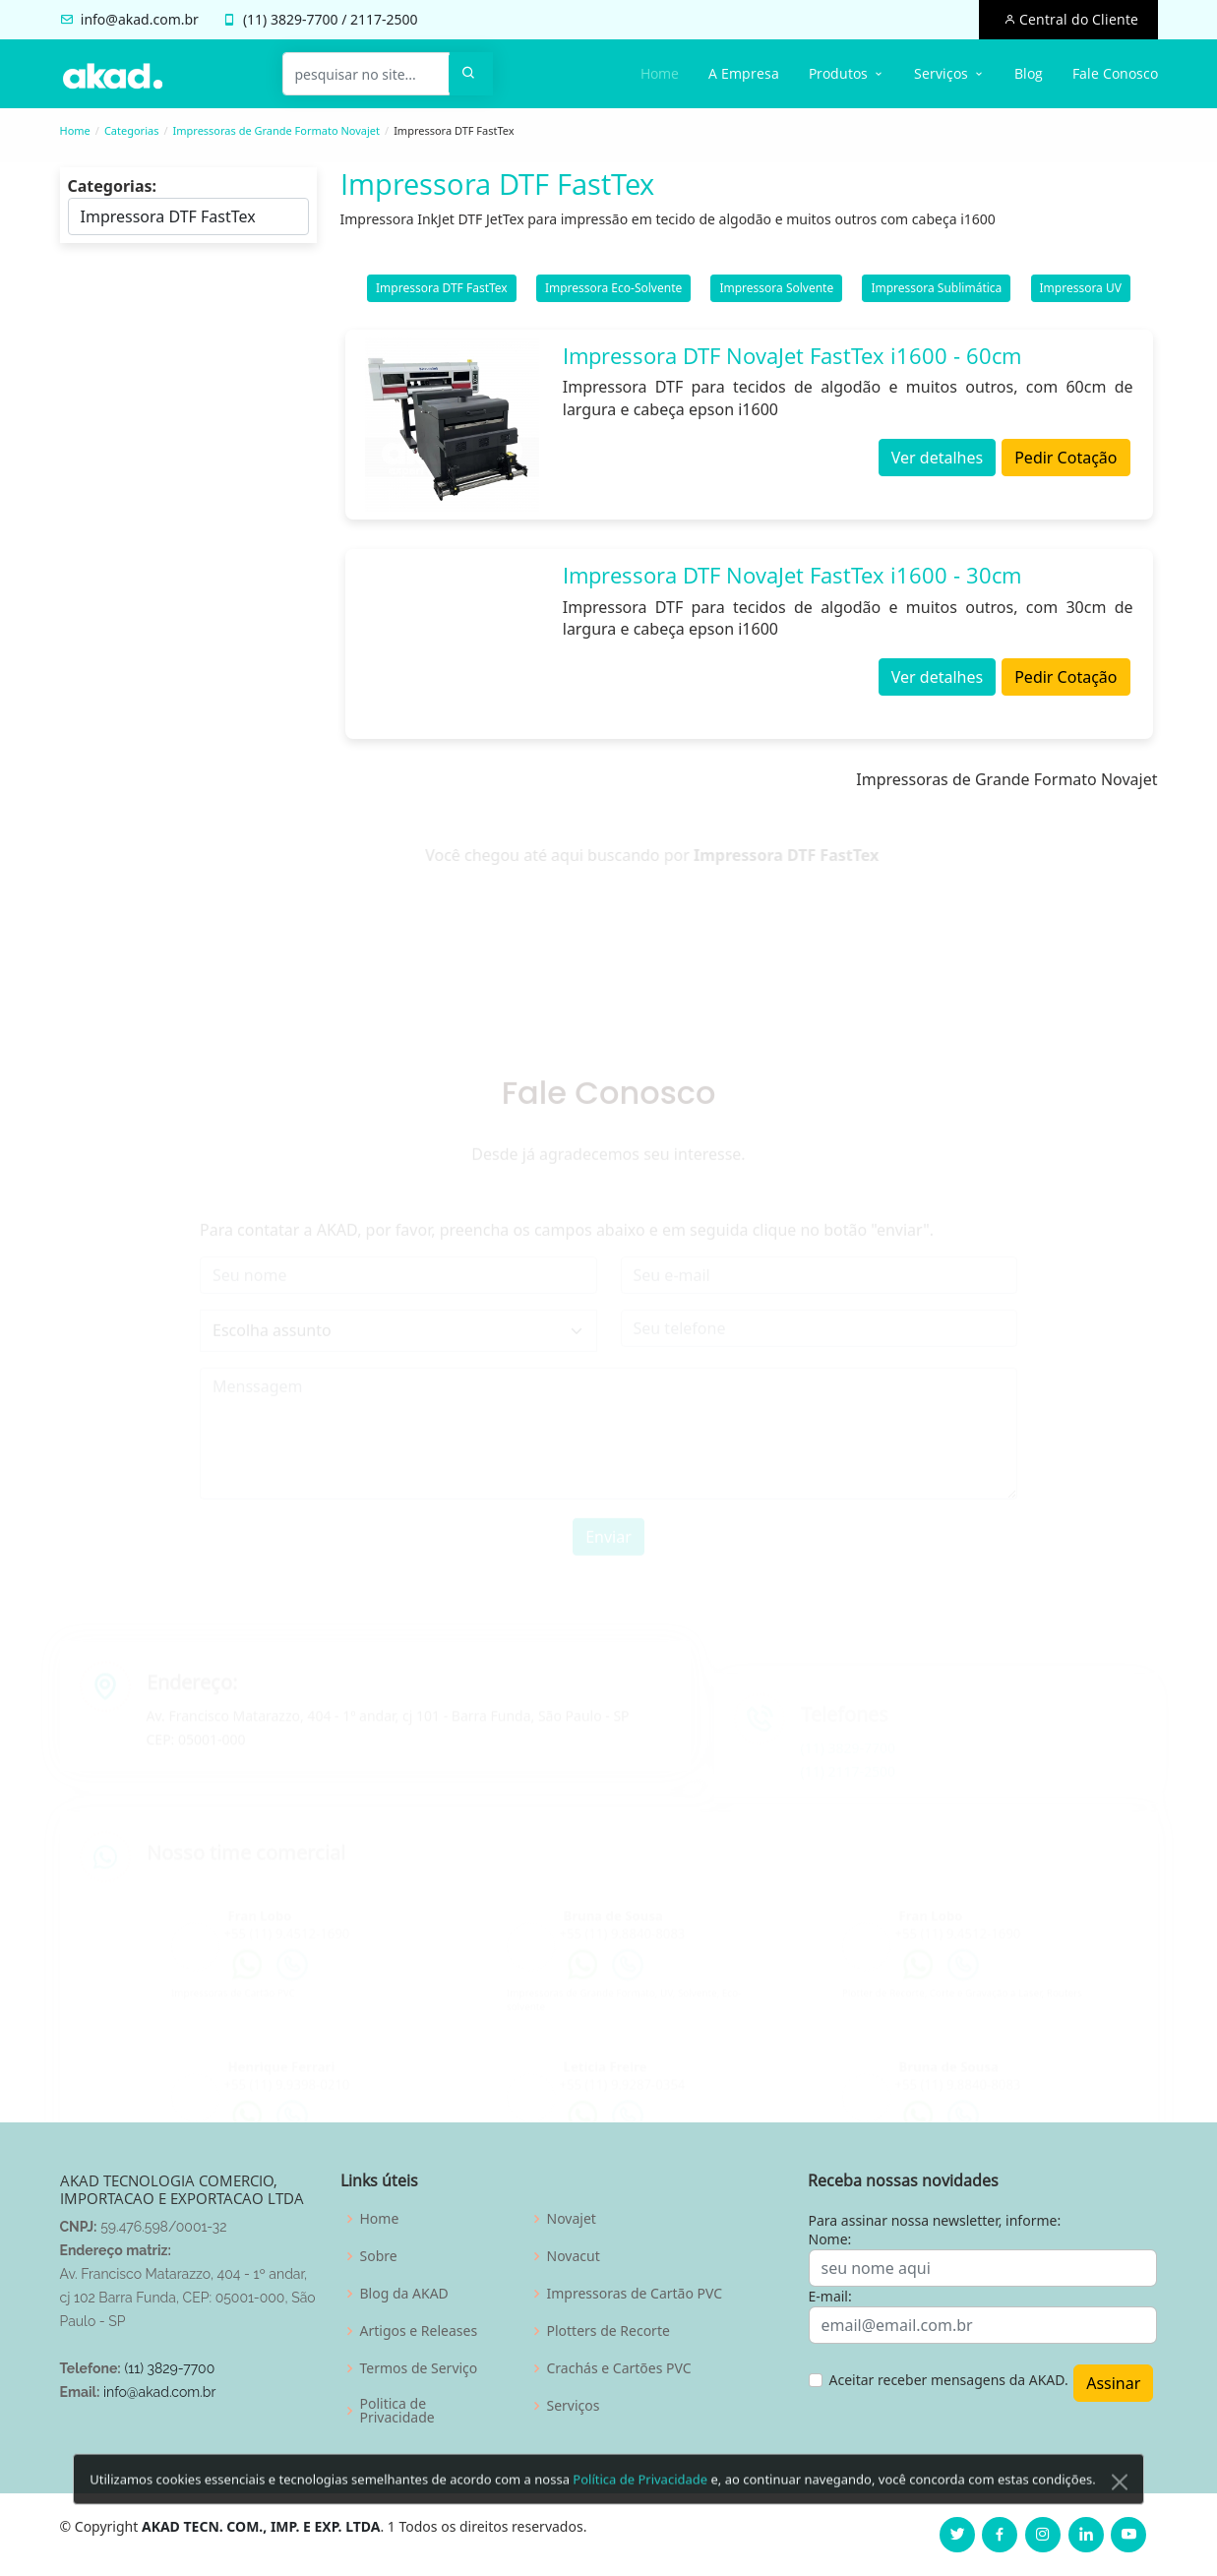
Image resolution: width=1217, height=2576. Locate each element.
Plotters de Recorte (608, 2331)
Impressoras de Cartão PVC (635, 2293)
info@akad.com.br (140, 19)
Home (659, 73)
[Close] (1119, 2518)
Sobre (378, 2256)
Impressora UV (1081, 291)
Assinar (1113, 2383)
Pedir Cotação (1065, 462)
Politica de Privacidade (397, 2410)
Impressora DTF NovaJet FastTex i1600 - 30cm (792, 579)
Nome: (830, 2239)
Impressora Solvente (776, 291)
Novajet (571, 2219)
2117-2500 (384, 19)
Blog (1028, 73)
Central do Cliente (1076, 19)
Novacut (573, 2256)
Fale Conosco (1115, 73)
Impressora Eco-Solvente (613, 291)
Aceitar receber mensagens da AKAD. (948, 2379)
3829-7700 (304, 19)
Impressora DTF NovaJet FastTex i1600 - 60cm (792, 359)
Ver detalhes (937, 462)
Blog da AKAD (404, 2293)
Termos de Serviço (419, 2368)
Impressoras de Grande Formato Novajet (277, 130)
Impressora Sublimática (936, 291)
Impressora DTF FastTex (442, 291)
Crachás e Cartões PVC (619, 2368)
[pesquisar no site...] (366, 73)
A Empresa (743, 73)
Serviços (573, 2406)
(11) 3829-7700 (169, 2368)
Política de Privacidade (640, 2516)
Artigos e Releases (419, 2331)
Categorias (131, 130)
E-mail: (830, 2296)
